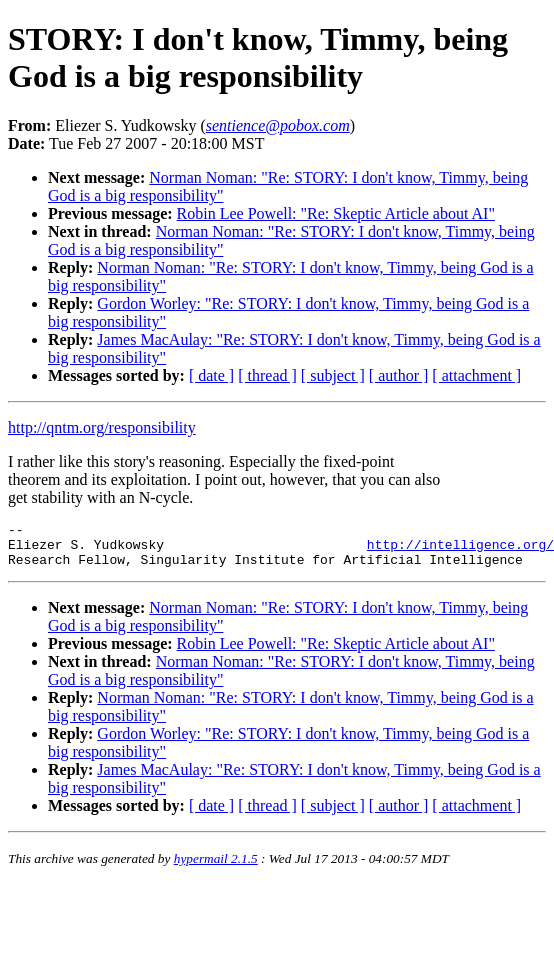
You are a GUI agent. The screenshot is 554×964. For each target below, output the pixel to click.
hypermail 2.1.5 (216, 867)
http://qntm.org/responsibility (102, 427)
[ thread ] (267, 375)
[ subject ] (333, 375)
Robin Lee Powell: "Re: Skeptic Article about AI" (336, 213)
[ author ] (399, 375)
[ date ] (211, 375)
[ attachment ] (476, 375)
